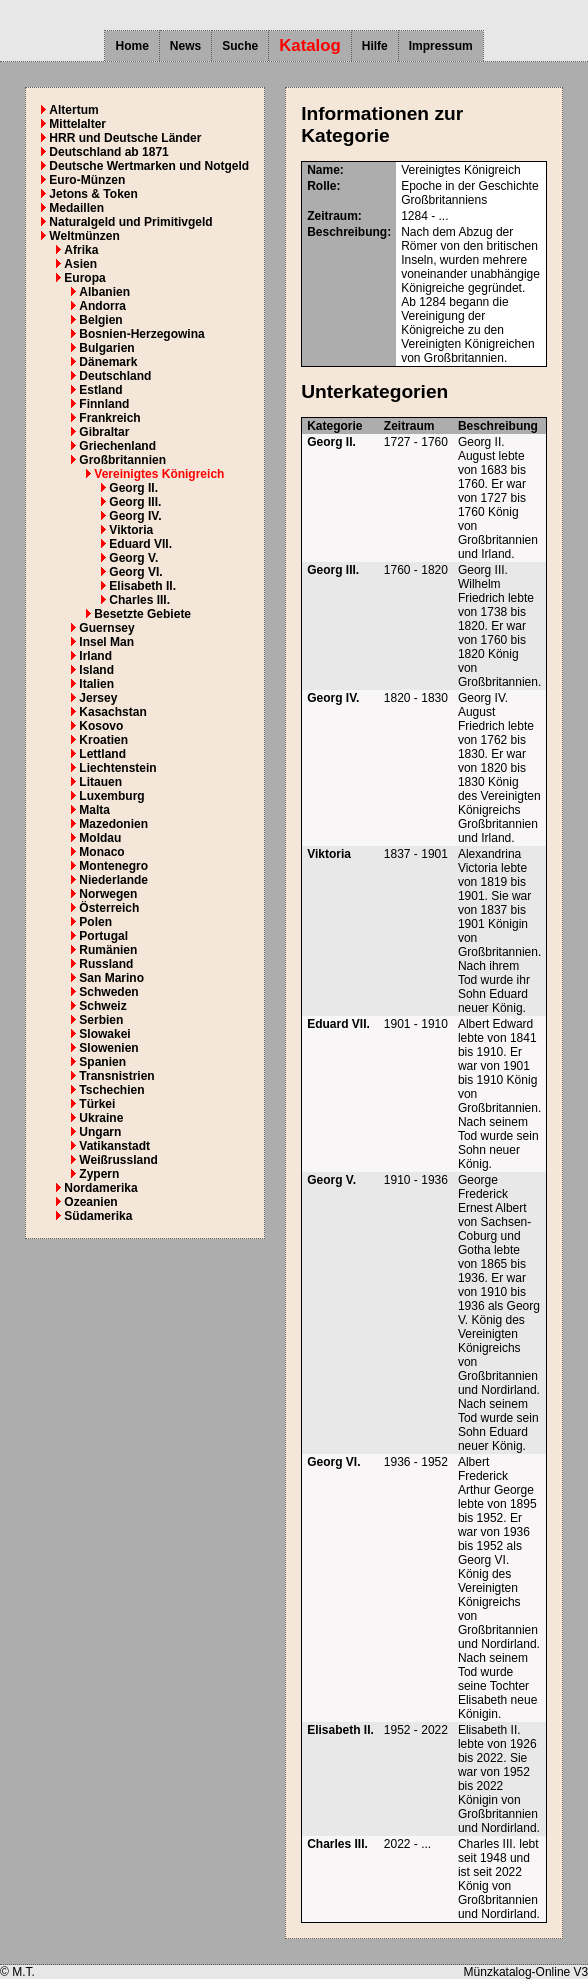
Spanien (102, 1062)
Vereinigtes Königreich (159, 474)
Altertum (73, 110)
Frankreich (109, 418)
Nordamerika (100, 1188)
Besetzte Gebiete (142, 614)
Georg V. (133, 558)
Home (131, 46)
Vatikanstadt (114, 1146)
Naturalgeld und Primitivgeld (130, 222)
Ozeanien (90, 1202)
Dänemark (108, 362)
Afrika (81, 250)
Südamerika (98, 1216)
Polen (95, 922)
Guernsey (106, 628)
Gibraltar (104, 432)
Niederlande (113, 880)
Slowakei (104, 1034)
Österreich (109, 908)
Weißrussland (118, 1160)
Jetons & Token (93, 194)
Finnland (104, 404)
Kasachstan (112, 712)
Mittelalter (77, 124)
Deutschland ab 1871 (108, 152)
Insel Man (106, 642)
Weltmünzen (84, 236)
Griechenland (117, 446)
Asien (80, 264)
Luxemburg (111, 796)
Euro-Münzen (87, 180)
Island (96, 670)
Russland (106, 964)
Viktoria (131, 530)
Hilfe (375, 46)
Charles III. (139, 600)
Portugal (103, 936)
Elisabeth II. (142, 586)
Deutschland (115, 376)
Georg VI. (135, 572)
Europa (84, 278)
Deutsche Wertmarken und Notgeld (149, 166)
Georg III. (135, 502)
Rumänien (108, 950)
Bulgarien (106, 348)
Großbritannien (122, 460)
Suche (240, 46)
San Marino (111, 978)
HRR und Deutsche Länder (125, 138)
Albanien (104, 292)
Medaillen (76, 208)
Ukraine (101, 1118)
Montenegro (113, 866)
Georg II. (133, 488)
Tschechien (111, 1090)
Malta (94, 810)
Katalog (310, 45)
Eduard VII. (140, 544)
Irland (95, 656)
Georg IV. (135, 516)
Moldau (100, 838)
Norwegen (108, 894)
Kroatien (103, 740)
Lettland (102, 754)
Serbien (101, 1020)
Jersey (98, 698)
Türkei (97, 1104)
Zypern (99, 1174)
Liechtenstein (117, 768)
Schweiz (102, 1006)
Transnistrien (116, 1076)
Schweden (108, 992)
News (185, 46)
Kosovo (101, 726)
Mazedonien (113, 824)
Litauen (100, 782)
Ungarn (100, 1132)
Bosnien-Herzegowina (141, 334)
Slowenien (108, 1048)
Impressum (441, 46)
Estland (100, 390)
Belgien (100, 320)
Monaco (101, 852)
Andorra (102, 306)
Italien (96, 684)
